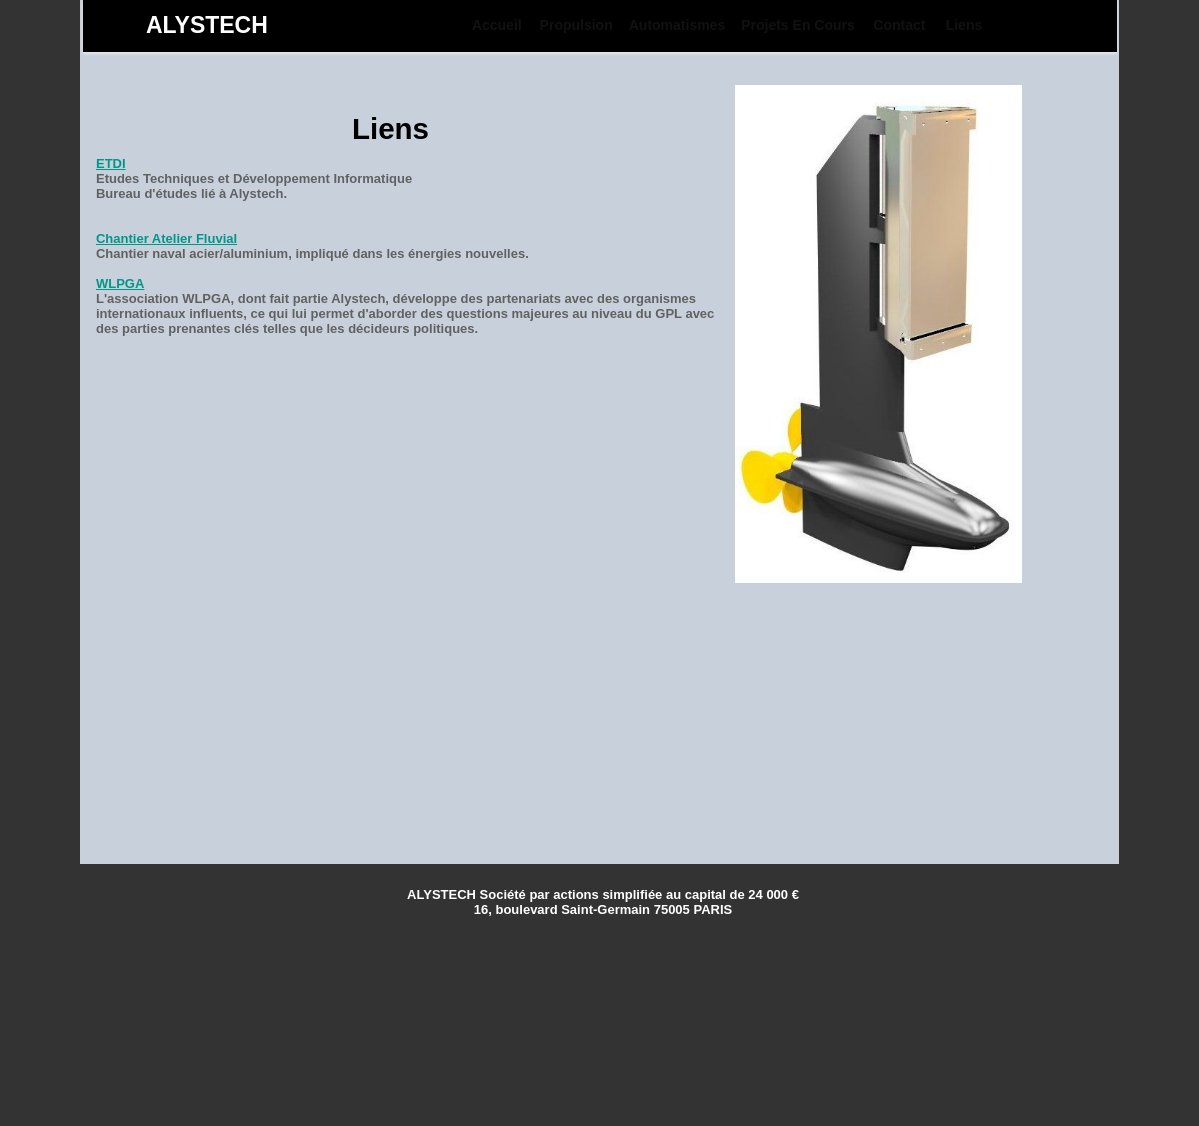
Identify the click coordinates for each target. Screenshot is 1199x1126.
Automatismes (677, 25)
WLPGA (120, 283)
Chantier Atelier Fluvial (166, 238)
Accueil (497, 25)
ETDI (111, 163)
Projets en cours (798, 25)
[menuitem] (497, 25)
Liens (964, 25)
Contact (899, 25)
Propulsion (576, 25)
